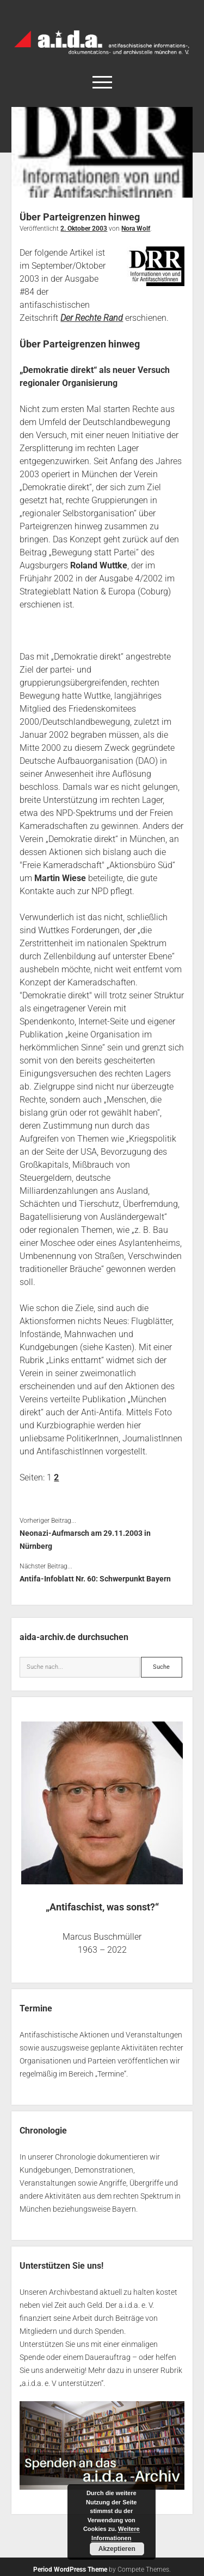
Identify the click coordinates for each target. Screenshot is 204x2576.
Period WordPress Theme (70, 2569)
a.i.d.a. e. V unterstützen (61, 2383)
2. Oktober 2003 (83, 228)
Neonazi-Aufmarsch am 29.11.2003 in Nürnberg (85, 1539)
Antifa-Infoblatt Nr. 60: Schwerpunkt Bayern (95, 1578)
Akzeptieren (116, 2549)
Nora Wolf (135, 228)
